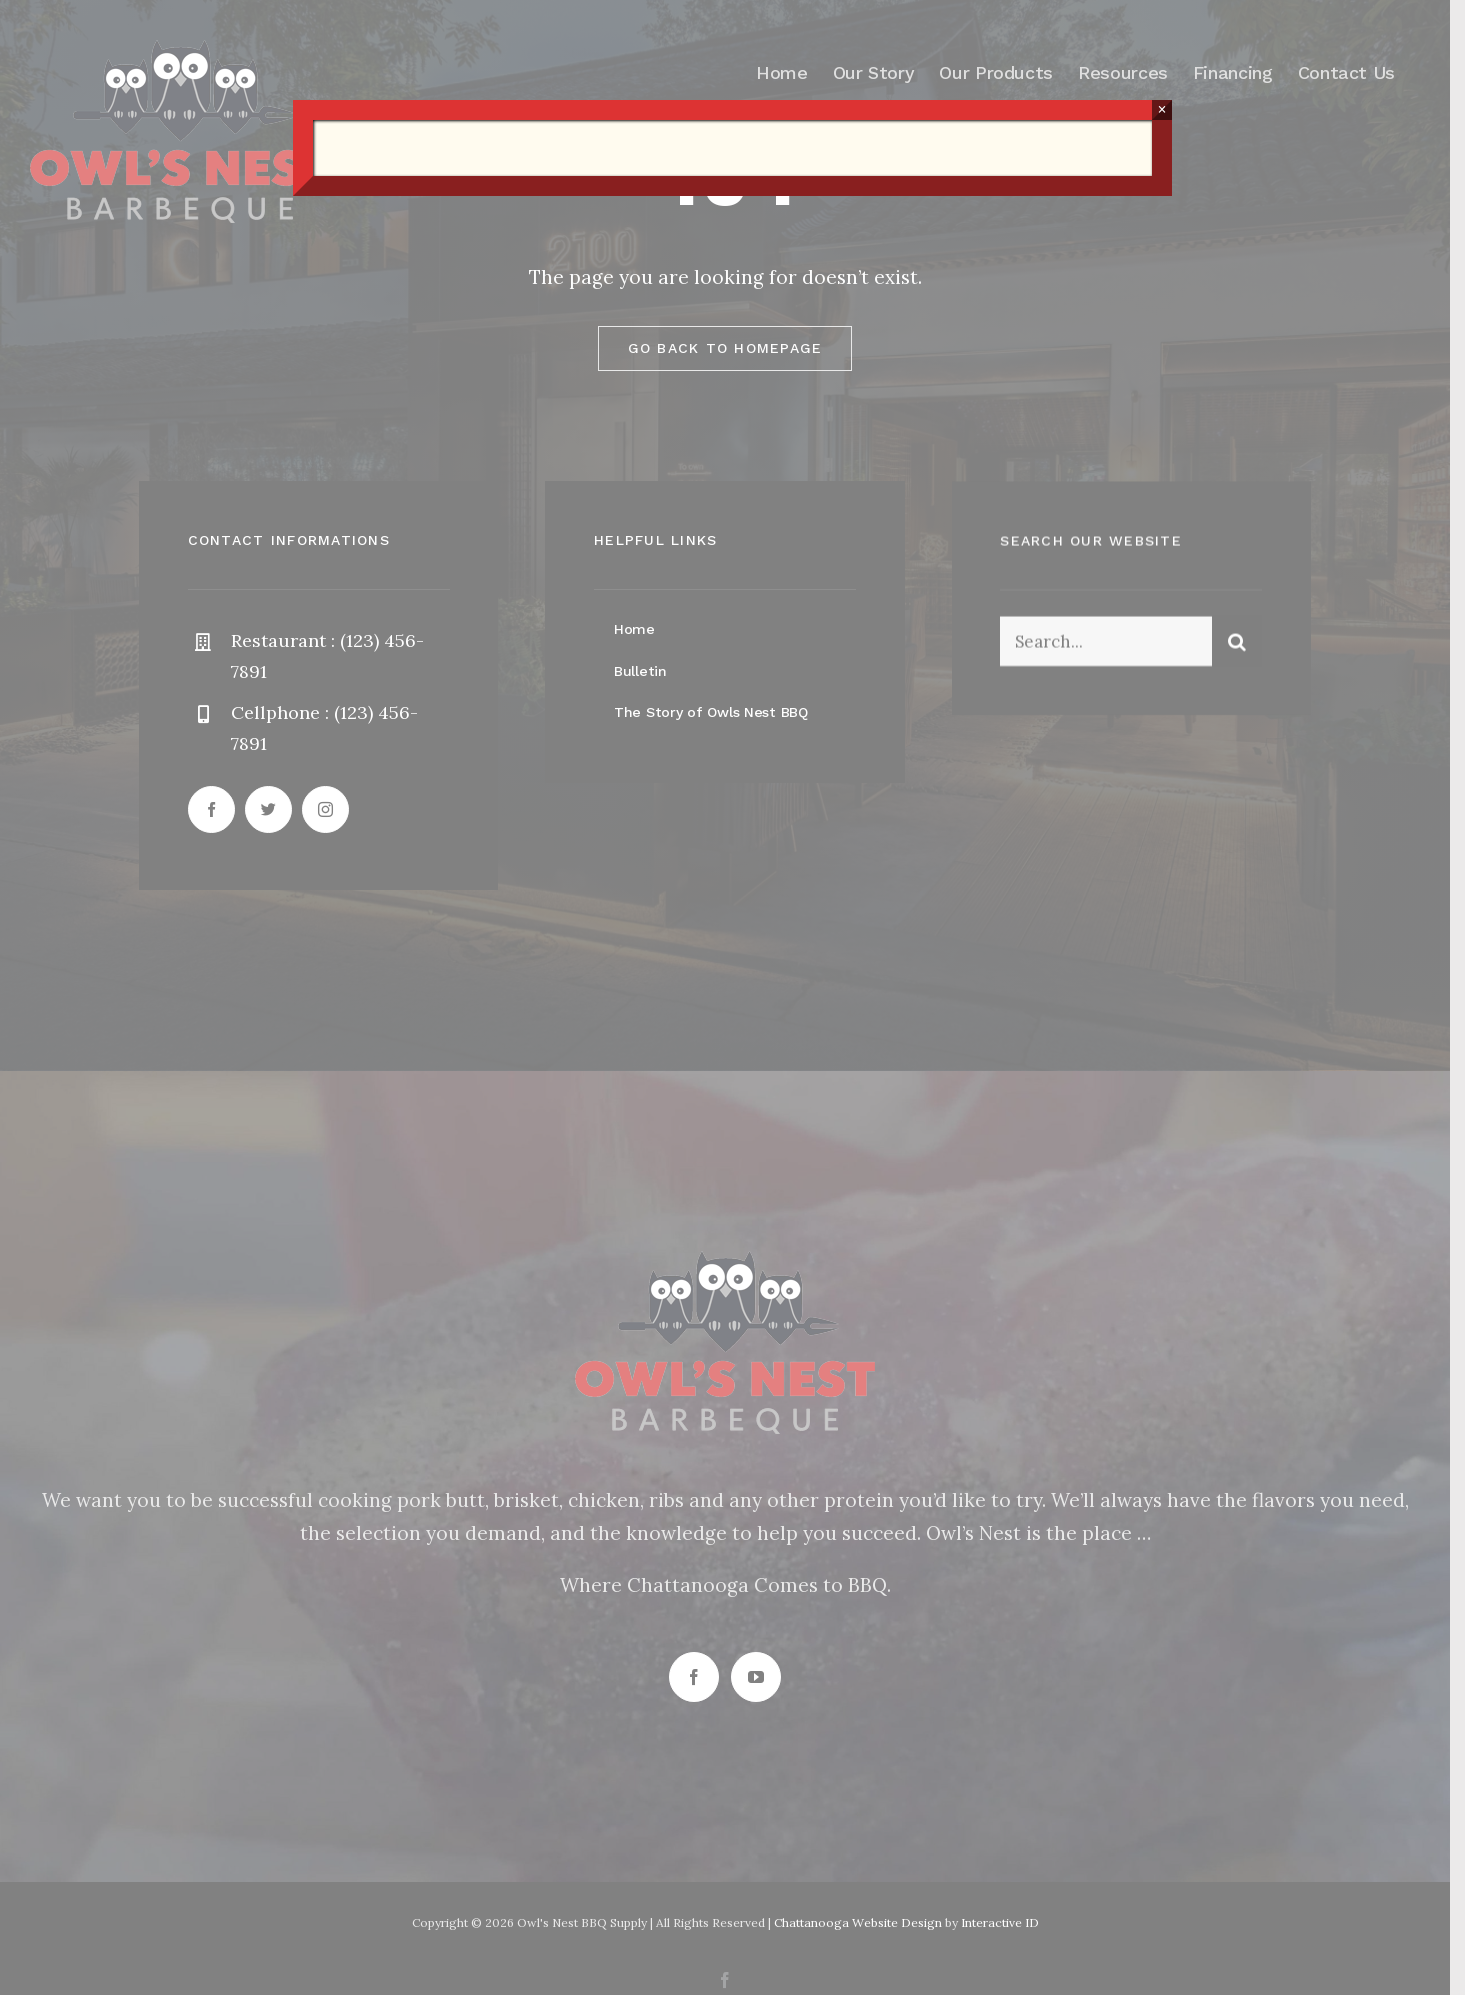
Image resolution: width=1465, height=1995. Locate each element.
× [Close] (1161, 109)
